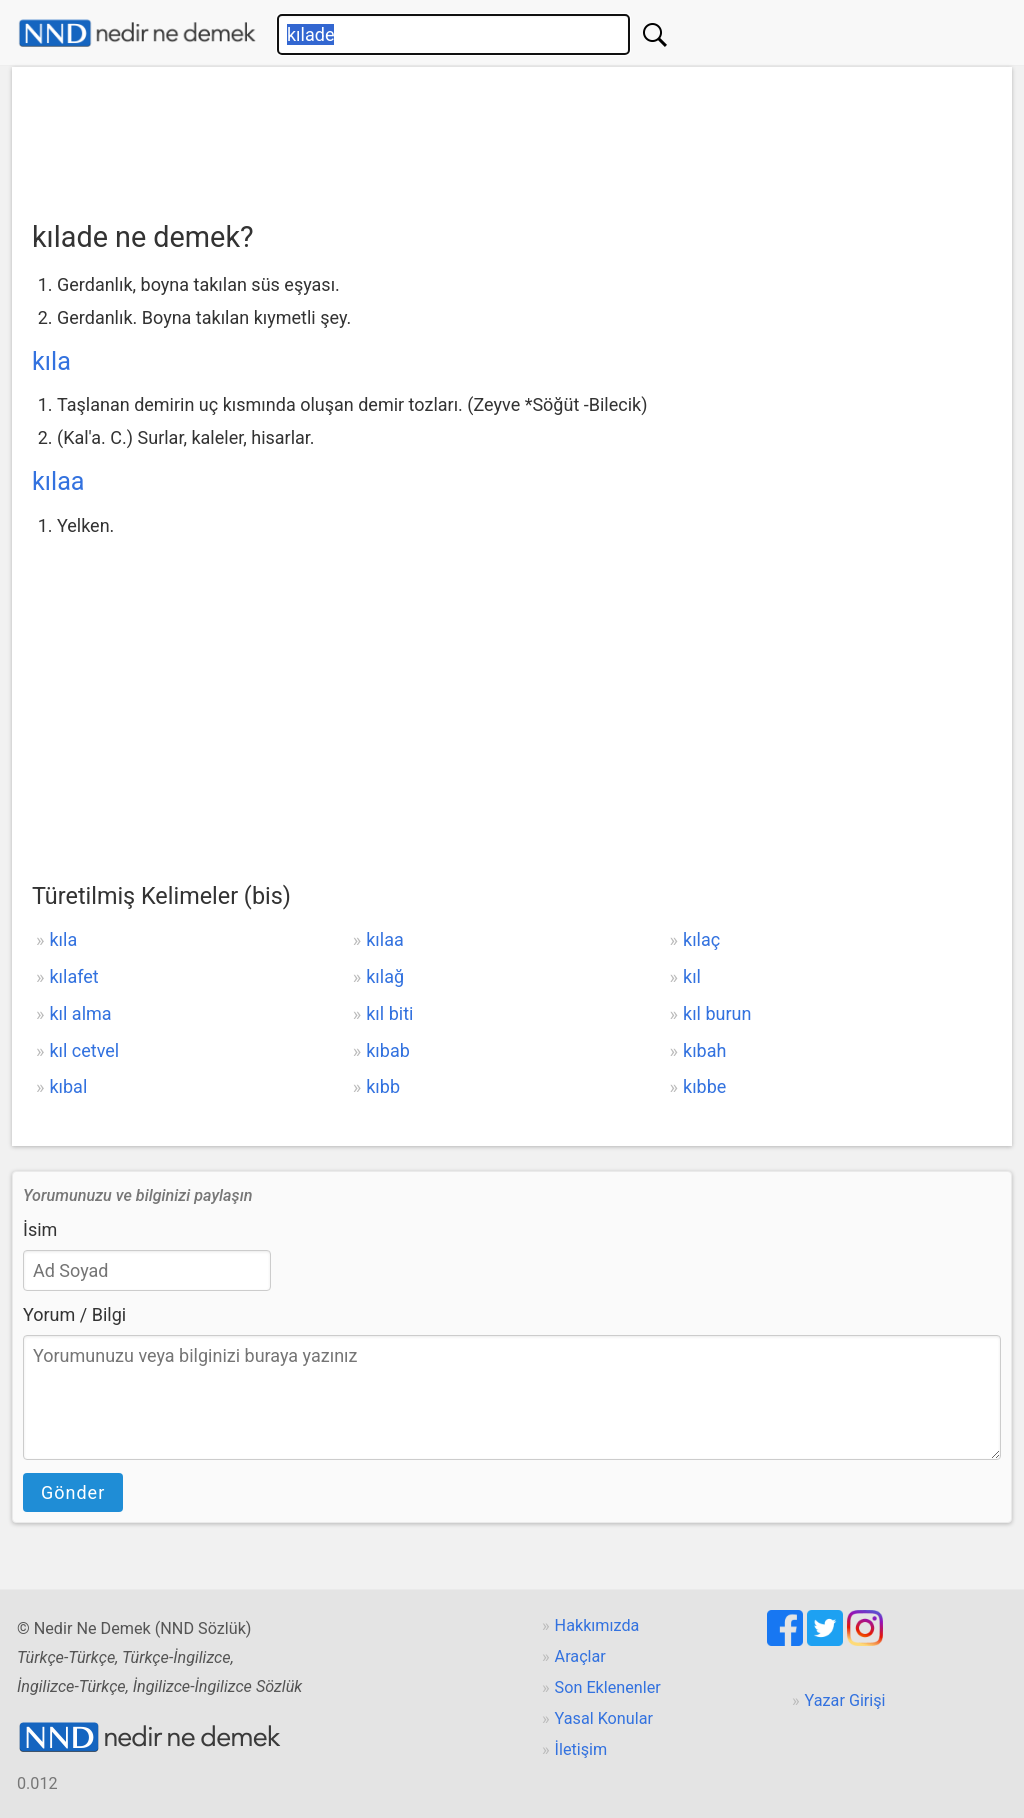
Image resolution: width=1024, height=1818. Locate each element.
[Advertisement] (512, 137)
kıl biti (389, 1013)
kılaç (701, 939)
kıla (51, 361)
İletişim (581, 1749)
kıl (692, 976)
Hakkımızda (597, 1625)
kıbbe (704, 1086)
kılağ (385, 976)
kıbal (68, 1086)
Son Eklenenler (608, 1687)
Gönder (73, 1492)
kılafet (73, 976)
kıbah (704, 1050)
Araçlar (580, 1656)
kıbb (383, 1086)
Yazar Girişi (845, 1700)
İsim (40, 1229)
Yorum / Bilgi (74, 1314)
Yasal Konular (604, 1718)
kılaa (58, 481)
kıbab (388, 1050)
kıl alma (80, 1013)
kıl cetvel (84, 1050)
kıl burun (717, 1013)
